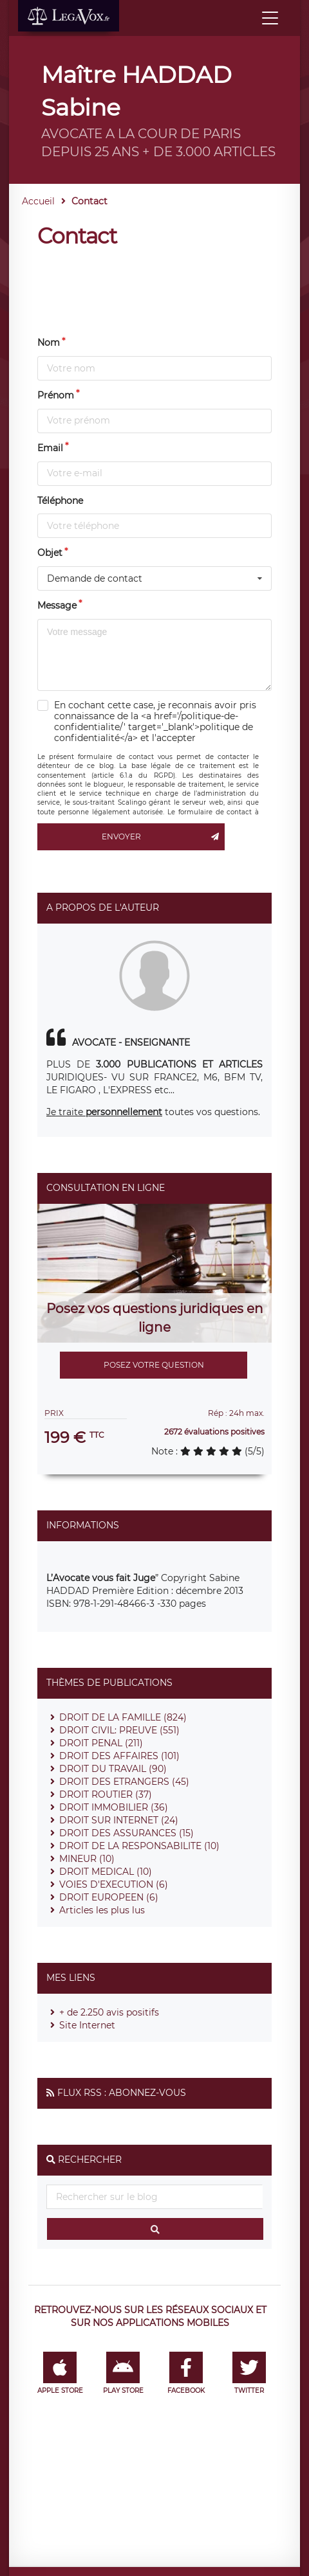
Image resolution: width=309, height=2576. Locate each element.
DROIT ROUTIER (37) (105, 1794)
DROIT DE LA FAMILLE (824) (123, 1717)
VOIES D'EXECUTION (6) (113, 1884)
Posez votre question (154, 1365)
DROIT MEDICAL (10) (105, 1871)
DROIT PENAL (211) (101, 1743)
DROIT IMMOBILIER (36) (113, 1807)
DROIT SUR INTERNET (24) (118, 1820)
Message (57, 605)
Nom (48, 342)
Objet (49, 553)
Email (50, 448)
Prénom (55, 395)
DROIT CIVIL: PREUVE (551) (119, 1730)
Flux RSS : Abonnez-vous (121, 2092)
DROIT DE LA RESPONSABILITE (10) (139, 1846)
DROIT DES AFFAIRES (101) (119, 1756)
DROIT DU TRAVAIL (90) (113, 1769)
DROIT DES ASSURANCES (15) (126, 1833)
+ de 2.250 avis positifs (109, 2012)
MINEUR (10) (87, 1859)
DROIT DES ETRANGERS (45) (124, 1781)
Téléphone (60, 500)
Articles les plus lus (102, 1910)
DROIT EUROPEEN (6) (108, 1897)
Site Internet (87, 2025)
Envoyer (163, 836)
